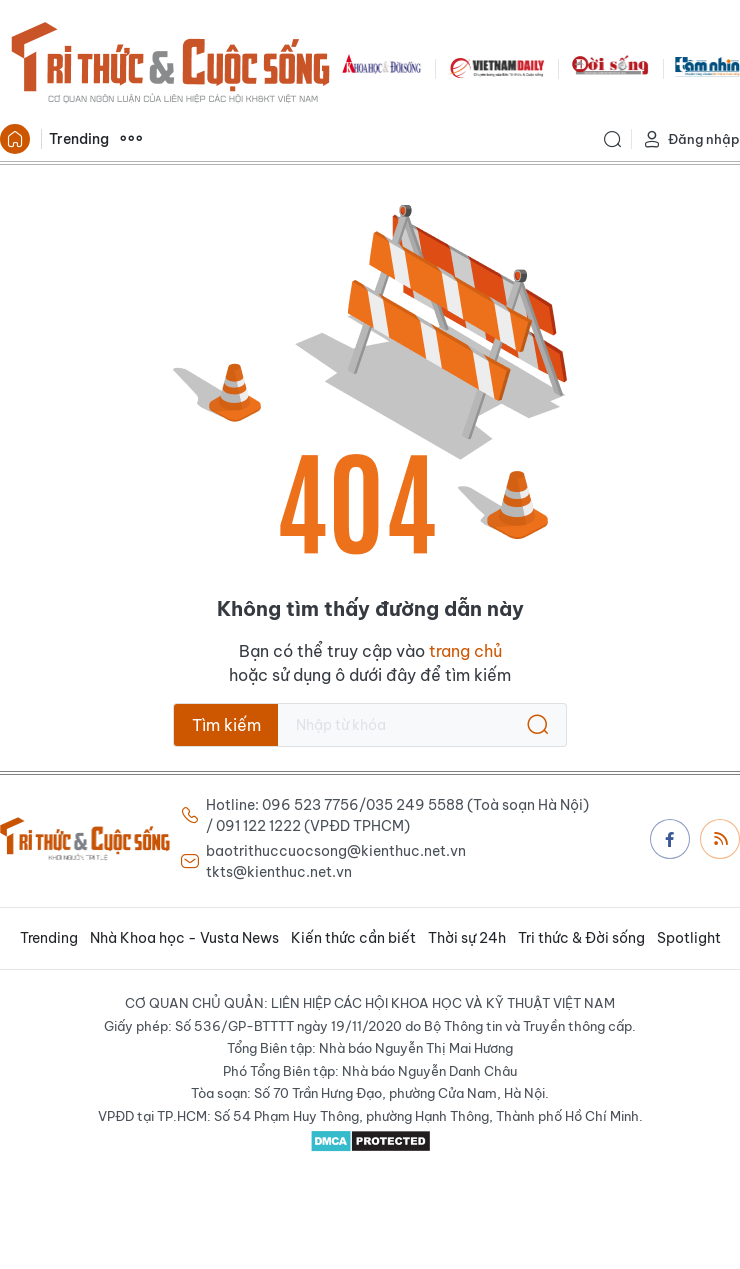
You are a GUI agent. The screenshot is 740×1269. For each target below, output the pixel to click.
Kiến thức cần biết (353, 938)
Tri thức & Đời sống (581, 938)
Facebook (670, 839)
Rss (721, 838)
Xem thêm (131, 139)
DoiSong (610, 66)
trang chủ (465, 651)
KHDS (382, 66)
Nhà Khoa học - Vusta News (184, 938)
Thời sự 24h (467, 938)
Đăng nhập (691, 139)
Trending (79, 139)
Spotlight (689, 938)
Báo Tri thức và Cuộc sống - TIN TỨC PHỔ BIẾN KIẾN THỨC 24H (170, 66)
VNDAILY (496, 66)
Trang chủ (15, 139)
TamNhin (707, 66)
